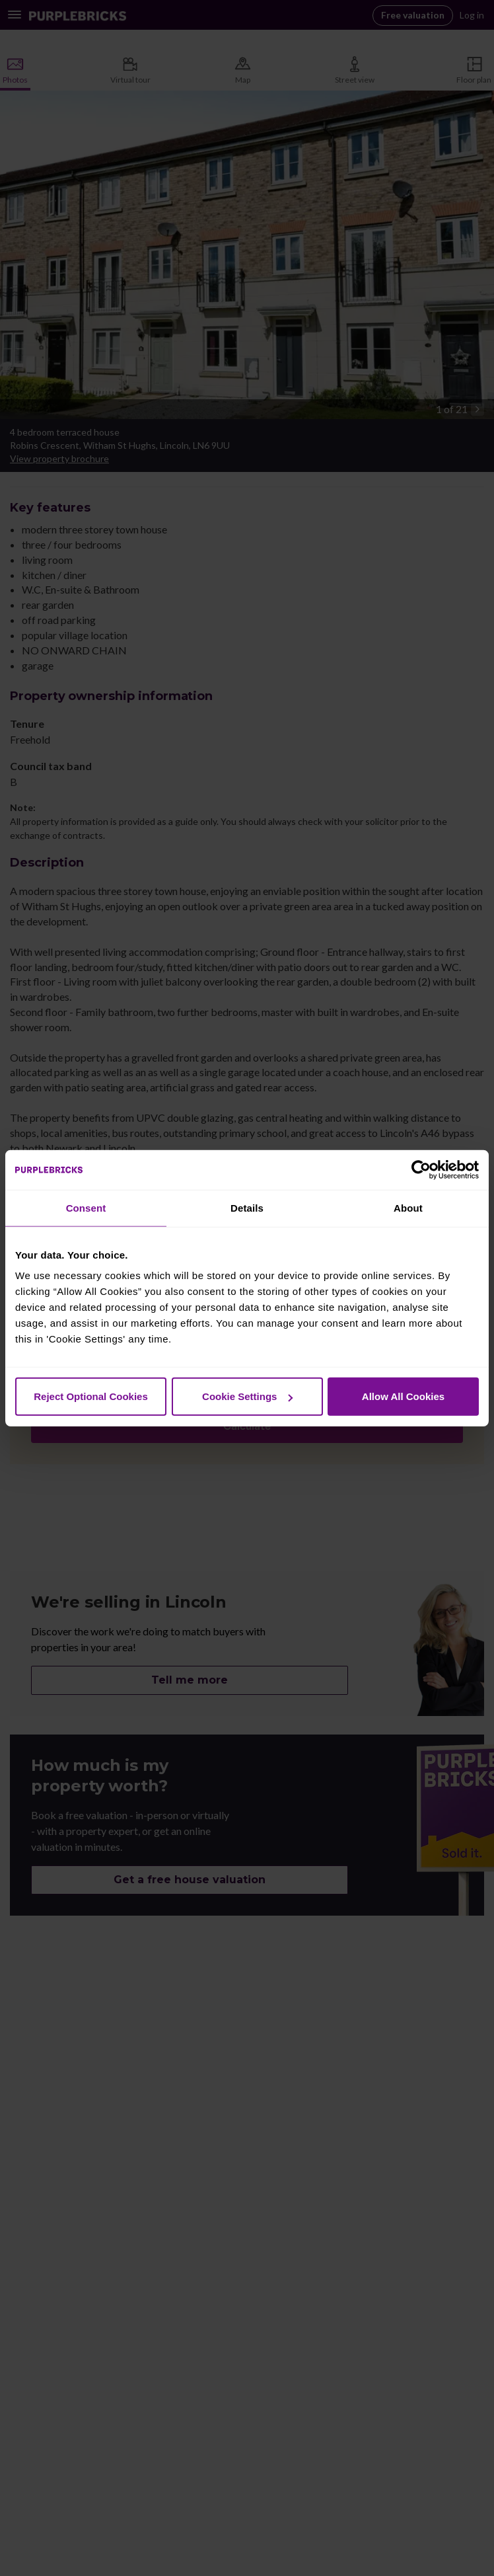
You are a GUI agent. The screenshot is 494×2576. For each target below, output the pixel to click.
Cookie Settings (247, 1396)
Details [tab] (247, 1207)
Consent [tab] (86, 1207)
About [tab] (408, 1207)
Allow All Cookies (403, 1396)
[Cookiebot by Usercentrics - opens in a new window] (421, 1169)
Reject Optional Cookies (91, 1396)
